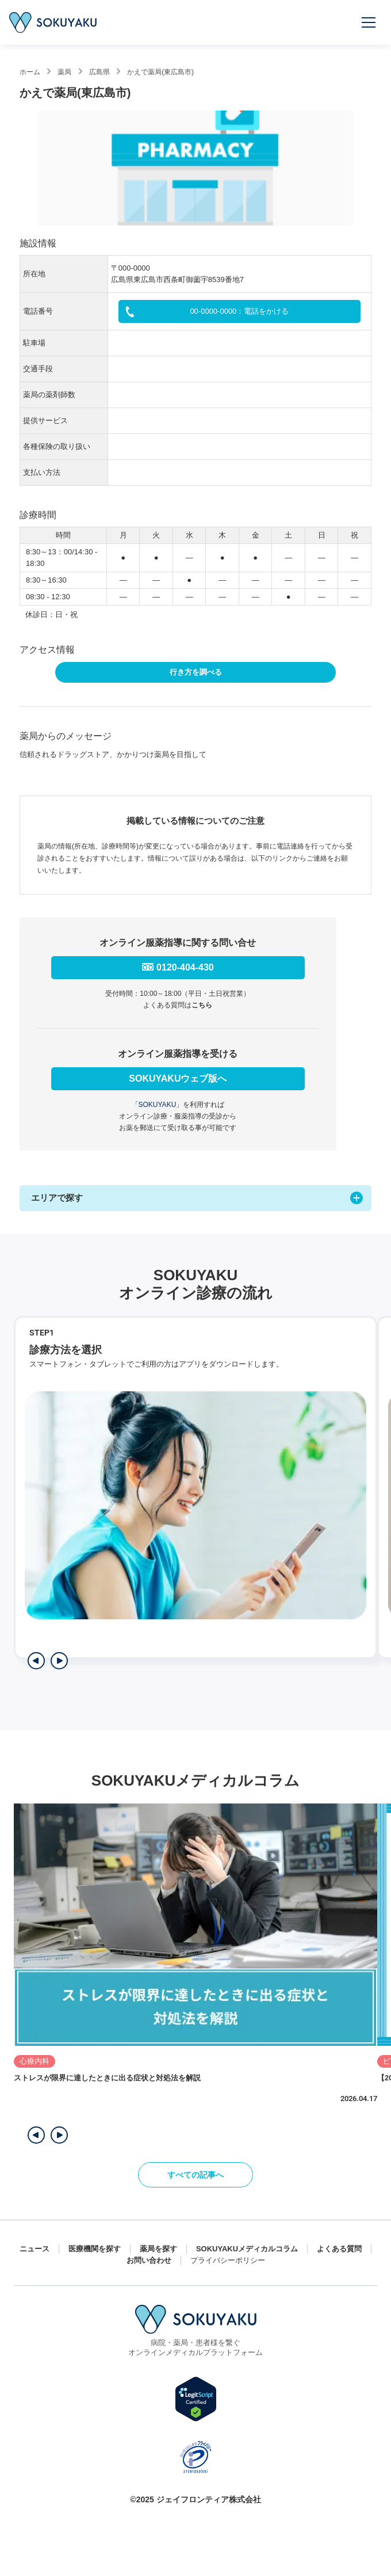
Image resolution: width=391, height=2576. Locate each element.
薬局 (64, 72)
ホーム (30, 72)
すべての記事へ (195, 2174)
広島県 (99, 72)
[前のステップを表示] (36, 1660)
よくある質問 (339, 2248)
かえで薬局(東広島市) (160, 72)
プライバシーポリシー (227, 2260)
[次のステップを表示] (59, 1660)
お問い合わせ (148, 2260)
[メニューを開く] (369, 22)
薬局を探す (158, 2248)
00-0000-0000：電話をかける (239, 311)
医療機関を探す (94, 2248)
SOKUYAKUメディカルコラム (247, 2248)
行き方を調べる (196, 672)
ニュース (34, 2248)
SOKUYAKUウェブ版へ (178, 1078)
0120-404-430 (185, 967)
